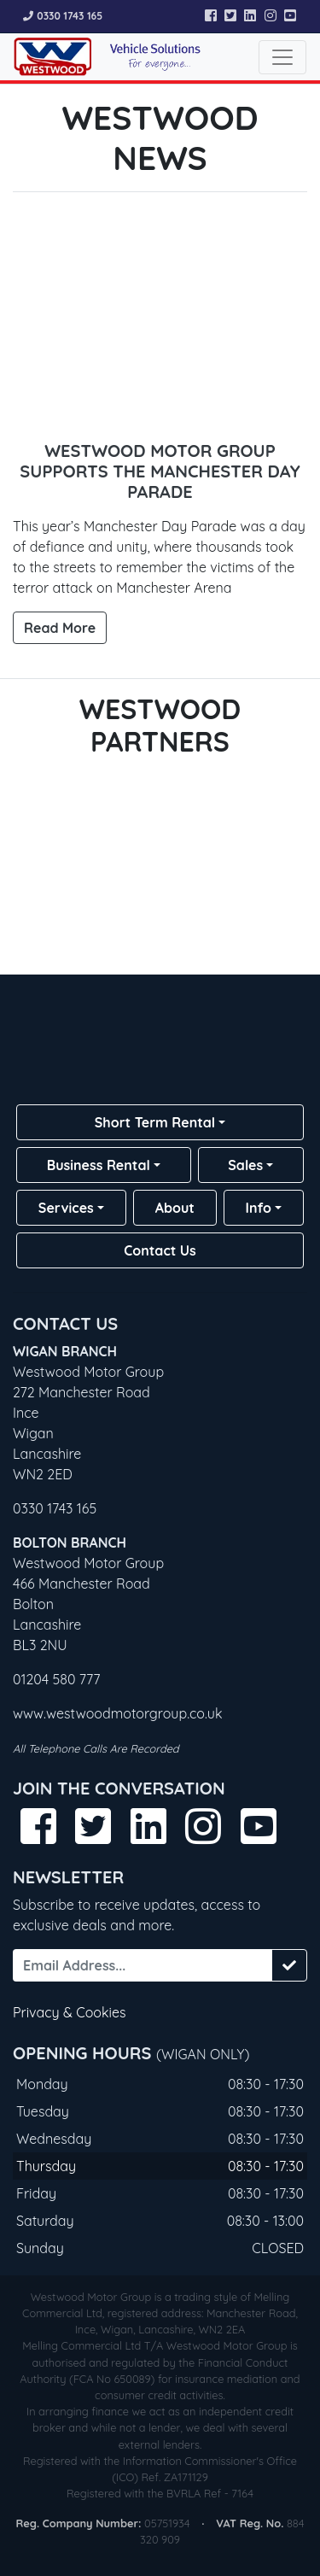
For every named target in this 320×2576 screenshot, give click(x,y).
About (175, 1207)
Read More (60, 627)
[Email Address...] (142, 1965)
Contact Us (159, 1250)
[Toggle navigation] (282, 57)
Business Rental (98, 1165)
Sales (245, 1165)
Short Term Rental (155, 1122)
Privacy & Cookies (69, 2012)
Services (66, 1207)
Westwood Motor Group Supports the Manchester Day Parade (160, 471)
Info (258, 1207)
